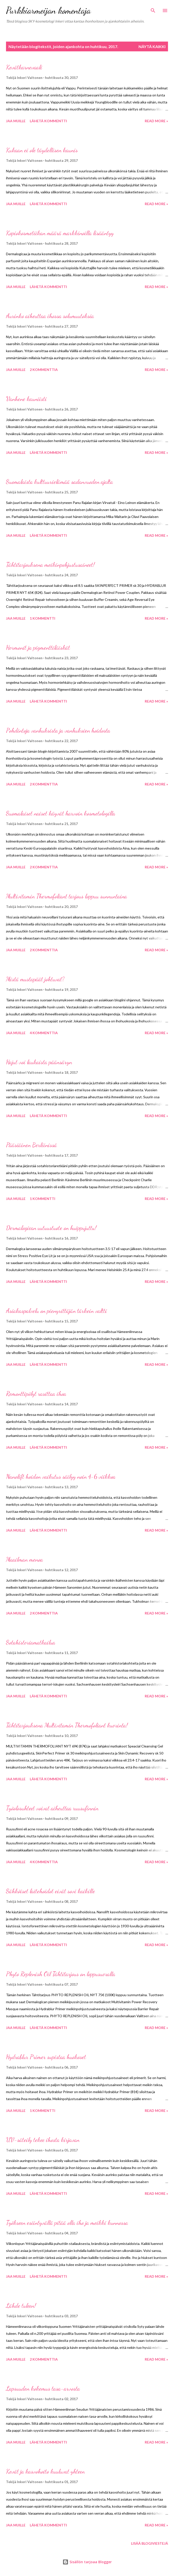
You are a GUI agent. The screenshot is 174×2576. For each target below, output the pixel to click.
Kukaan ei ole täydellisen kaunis (42, 150)
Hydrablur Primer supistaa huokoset (46, 2057)
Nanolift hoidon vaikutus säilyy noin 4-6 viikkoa (61, 1476)
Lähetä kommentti (48, 121)
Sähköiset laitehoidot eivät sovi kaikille (50, 1891)
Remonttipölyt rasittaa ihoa (36, 1393)
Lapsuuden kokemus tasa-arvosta (43, 2388)
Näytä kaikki (152, 46)
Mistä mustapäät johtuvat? (35, 979)
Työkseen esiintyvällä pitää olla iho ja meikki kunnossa (67, 2222)
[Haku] (153, 9)
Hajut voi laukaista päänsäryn (39, 1062)
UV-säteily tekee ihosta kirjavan (43, 2139)
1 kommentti (42, 618)
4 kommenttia (44, 1033)
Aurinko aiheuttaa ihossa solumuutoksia (50, 316)
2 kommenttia (44, 369)
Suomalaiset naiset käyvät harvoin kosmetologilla (60, 813)
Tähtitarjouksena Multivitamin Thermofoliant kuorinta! (67, 1725)
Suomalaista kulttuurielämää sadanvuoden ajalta (59, 481)
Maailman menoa (24, 1559)
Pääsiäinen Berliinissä (31, 1145)
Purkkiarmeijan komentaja (48, 10)
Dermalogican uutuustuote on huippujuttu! (51, 1228)
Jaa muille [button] (16, 121)
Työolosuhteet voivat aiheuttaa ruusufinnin (52, 1808)
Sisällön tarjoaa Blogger (87, 2561)
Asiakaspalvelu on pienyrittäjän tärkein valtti (56, 1310)
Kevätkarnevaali (24, 67)
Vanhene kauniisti (26, 398)
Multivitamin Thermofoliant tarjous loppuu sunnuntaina (66, 896)
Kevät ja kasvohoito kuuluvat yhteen (45, 2471)
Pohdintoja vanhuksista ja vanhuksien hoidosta (58, 730)
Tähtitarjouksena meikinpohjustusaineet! (50, 564)
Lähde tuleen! (21, 2305)
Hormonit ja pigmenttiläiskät (38, 647)
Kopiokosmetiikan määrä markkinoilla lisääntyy (60, 233)
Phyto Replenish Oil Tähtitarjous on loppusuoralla (60, 1974)
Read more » (156, 121)
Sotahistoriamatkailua (30, 1642)
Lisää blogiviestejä (149, 2543)
